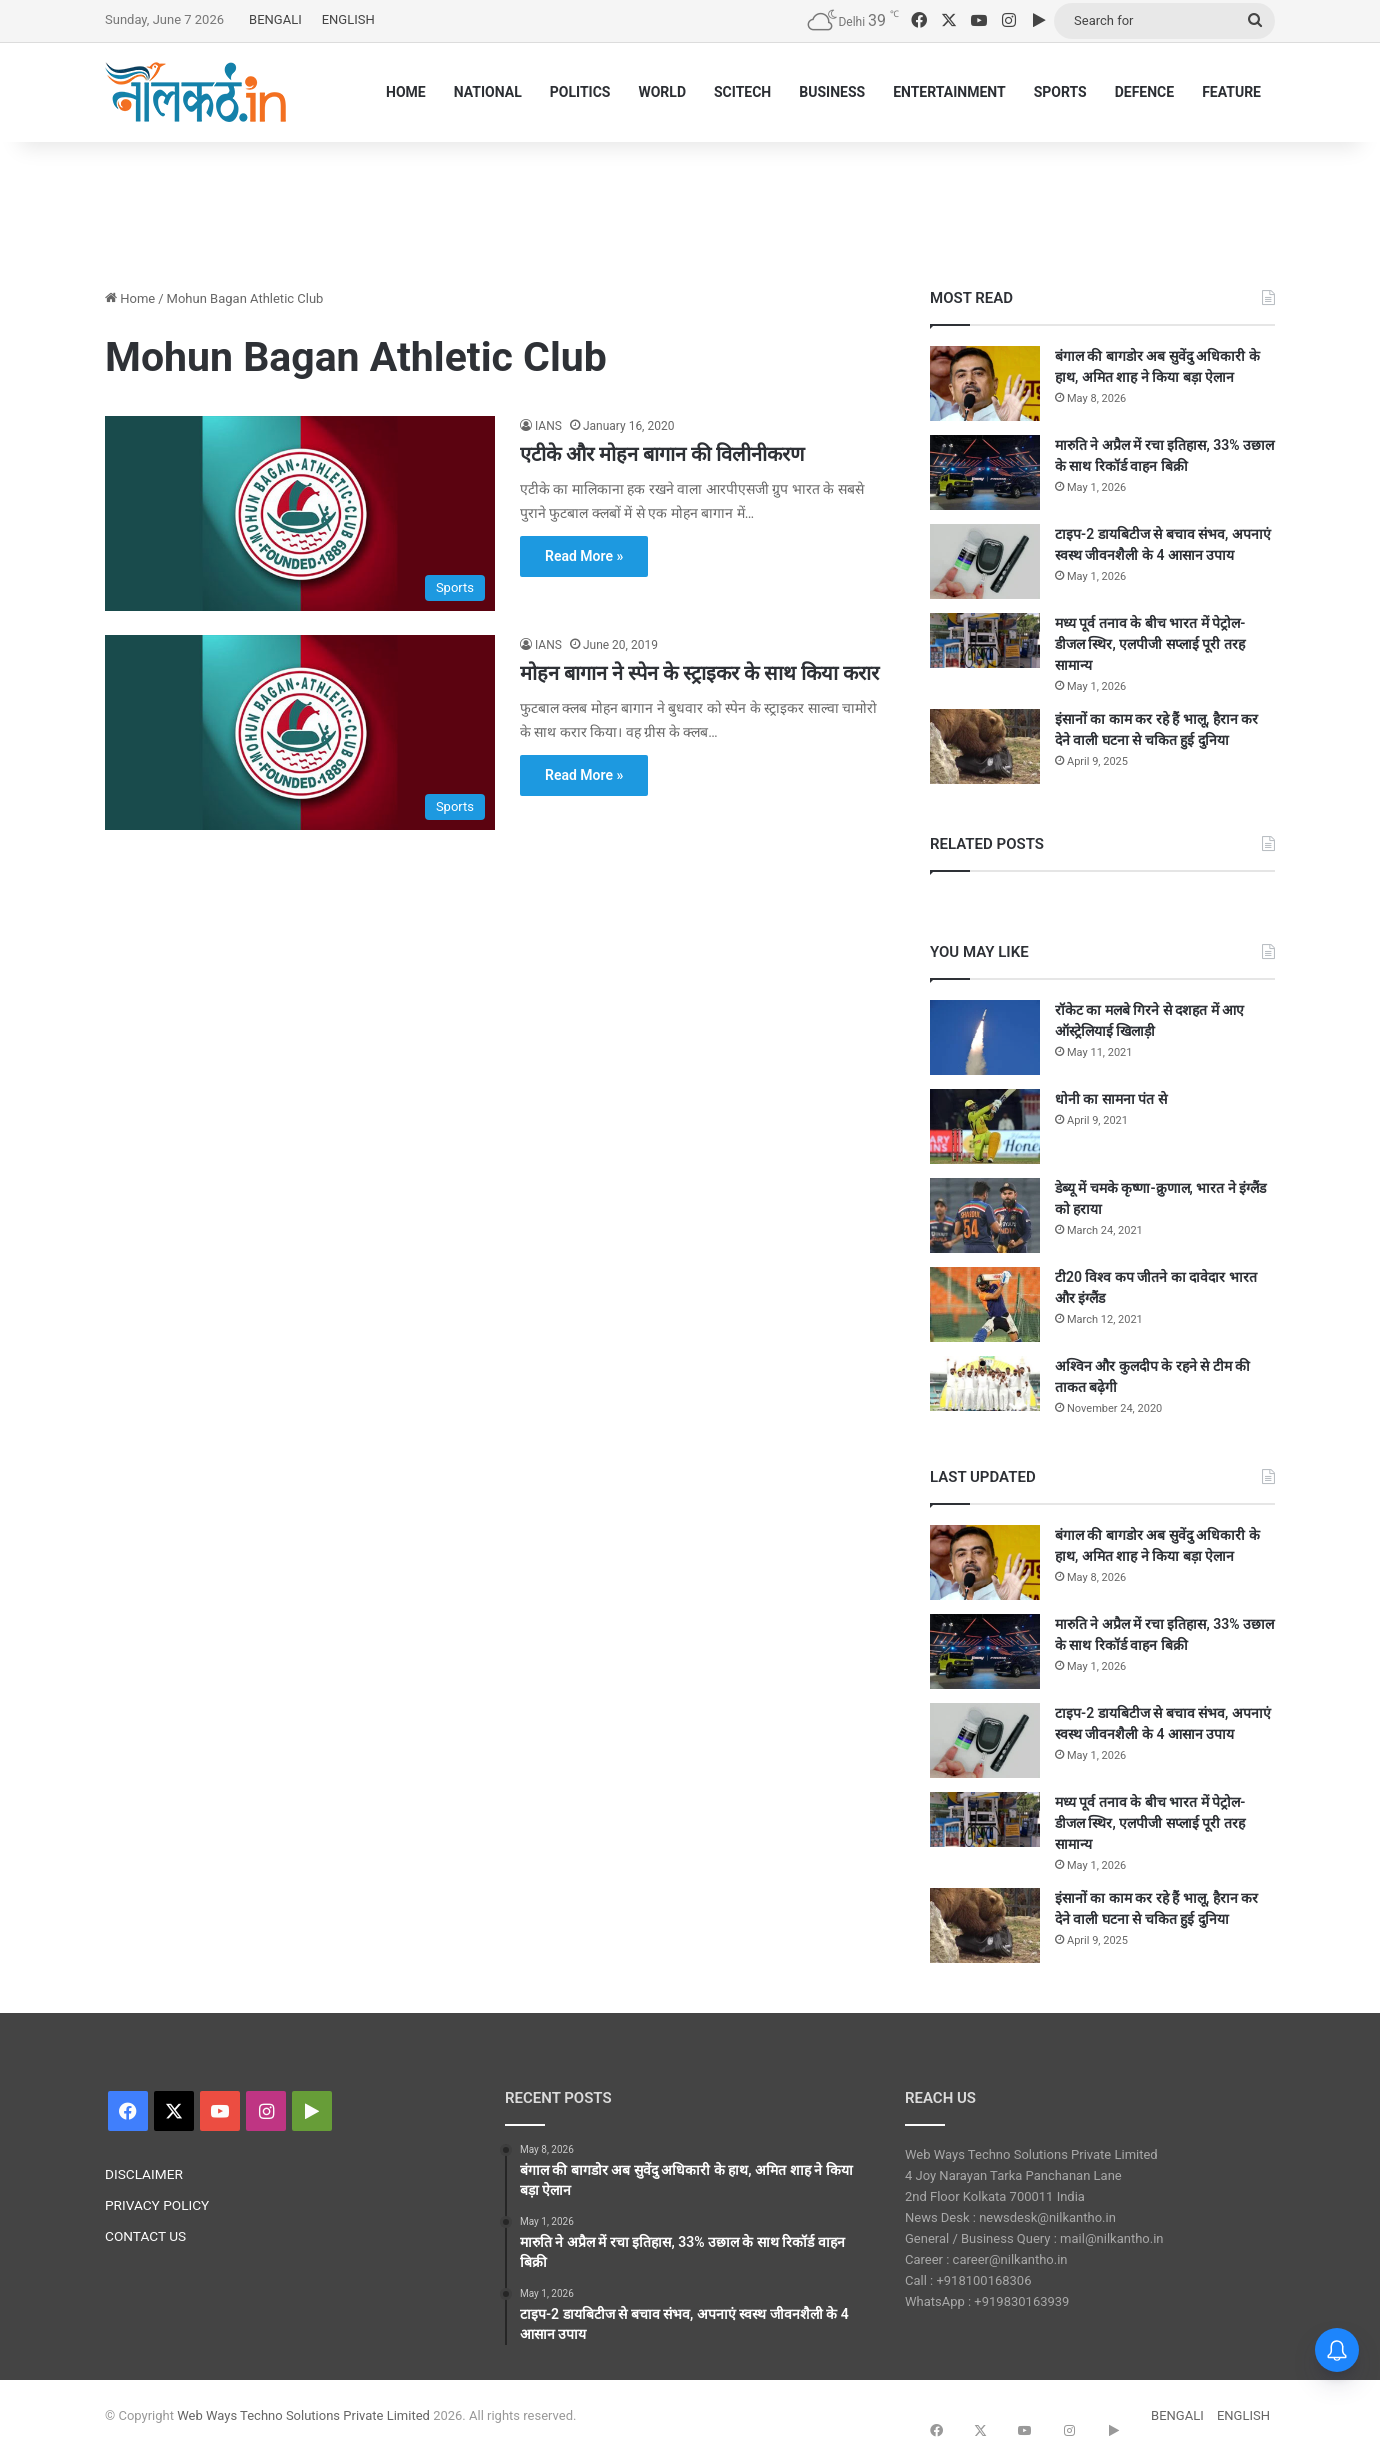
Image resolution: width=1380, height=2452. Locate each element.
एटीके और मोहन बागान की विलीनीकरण (662, 454)
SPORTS (1060, 92)
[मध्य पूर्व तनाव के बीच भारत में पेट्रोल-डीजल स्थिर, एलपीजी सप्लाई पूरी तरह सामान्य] (985, 640)
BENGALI (275, 19)
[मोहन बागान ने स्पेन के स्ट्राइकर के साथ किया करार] (300, 732)
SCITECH (742, 92)
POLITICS (580, 92)
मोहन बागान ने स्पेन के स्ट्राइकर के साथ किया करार (699, 673)
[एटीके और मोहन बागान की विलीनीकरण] (300, 513)
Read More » (584, 556)
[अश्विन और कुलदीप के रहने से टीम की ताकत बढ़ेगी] (985, 1383)
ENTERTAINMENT (949, 92)
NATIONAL (488, 92)
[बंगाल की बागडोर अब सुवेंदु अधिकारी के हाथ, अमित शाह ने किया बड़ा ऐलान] (985, 383)
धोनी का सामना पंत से (1111, 1099)
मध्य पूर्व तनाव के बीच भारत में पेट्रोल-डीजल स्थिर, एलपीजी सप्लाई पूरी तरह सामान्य (1150, 644)
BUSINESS (832, 92)
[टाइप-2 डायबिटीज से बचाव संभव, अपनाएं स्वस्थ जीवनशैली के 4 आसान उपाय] (985, 561)
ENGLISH (348, 19)
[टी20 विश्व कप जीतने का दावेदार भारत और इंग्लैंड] (985, 1304)
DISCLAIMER (144, 2174)
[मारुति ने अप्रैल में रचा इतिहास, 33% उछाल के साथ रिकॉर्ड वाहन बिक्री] (985, 472)
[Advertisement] (690, 207)
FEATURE (1231, 92)
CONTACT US (145, 2236)
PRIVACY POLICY (157, 2205)
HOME (406, 92)
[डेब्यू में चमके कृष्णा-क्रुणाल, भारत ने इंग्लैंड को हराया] (985, 1215)
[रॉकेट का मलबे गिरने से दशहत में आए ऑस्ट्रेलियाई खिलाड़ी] (985, 1037)
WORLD (662, 92)
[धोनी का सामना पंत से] (985, 1126)
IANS (548, 426)
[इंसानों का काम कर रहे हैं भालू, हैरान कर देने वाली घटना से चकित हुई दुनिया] (985, 746)
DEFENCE (1144, 92)
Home (130, 298)
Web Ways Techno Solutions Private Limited (303, 2415)
